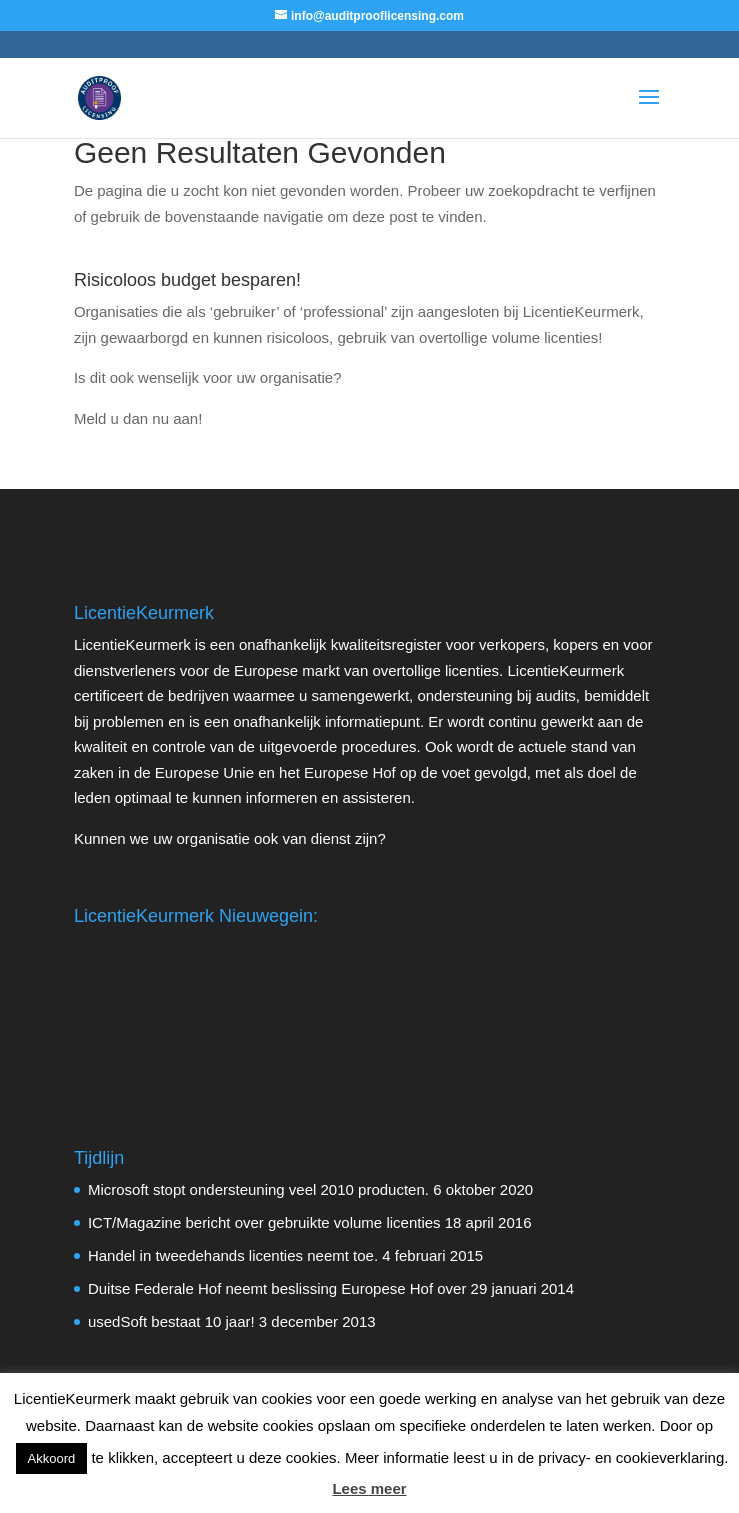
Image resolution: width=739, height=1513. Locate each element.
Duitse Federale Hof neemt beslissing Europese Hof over (277, 1288)
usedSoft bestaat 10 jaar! (171, 1321)
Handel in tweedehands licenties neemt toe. (233, 1255)
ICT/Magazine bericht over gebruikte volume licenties (264, 1222)
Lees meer (369, 1488)
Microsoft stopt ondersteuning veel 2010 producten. (258, 1189)
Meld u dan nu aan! (138, 418)
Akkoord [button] (52, 1458)
